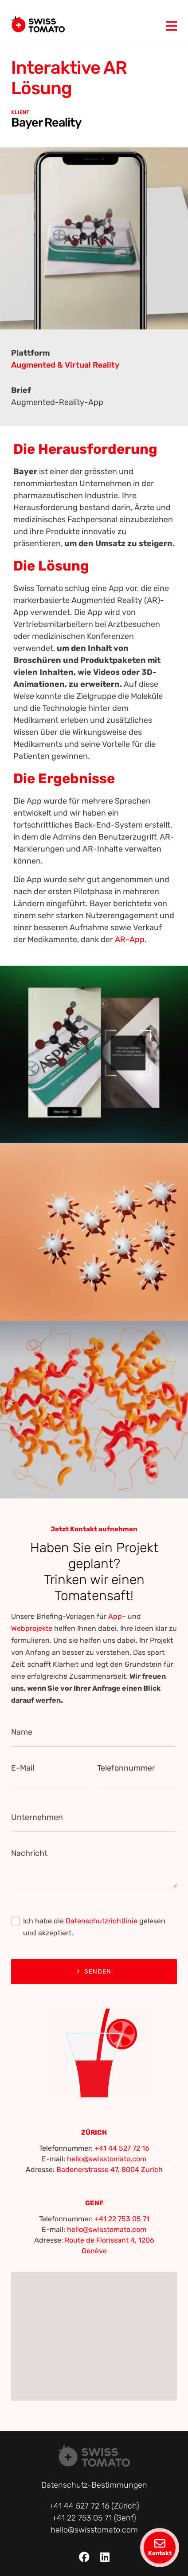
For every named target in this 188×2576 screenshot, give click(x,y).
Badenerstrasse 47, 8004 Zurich (109, 2169)
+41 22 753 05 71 (121, 2219)
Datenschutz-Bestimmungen (94, 2485)
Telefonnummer (126, 1768)
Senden (94, 1971)
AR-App (130, 939)
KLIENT (20, 112)
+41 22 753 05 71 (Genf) (94, 2518)
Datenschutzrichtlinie (101, 1921)
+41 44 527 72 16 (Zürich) (94, 2506)
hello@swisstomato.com (106, 2159)
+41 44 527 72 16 (121, 2148)
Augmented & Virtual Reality (65, 365)
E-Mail (22, 1768)
